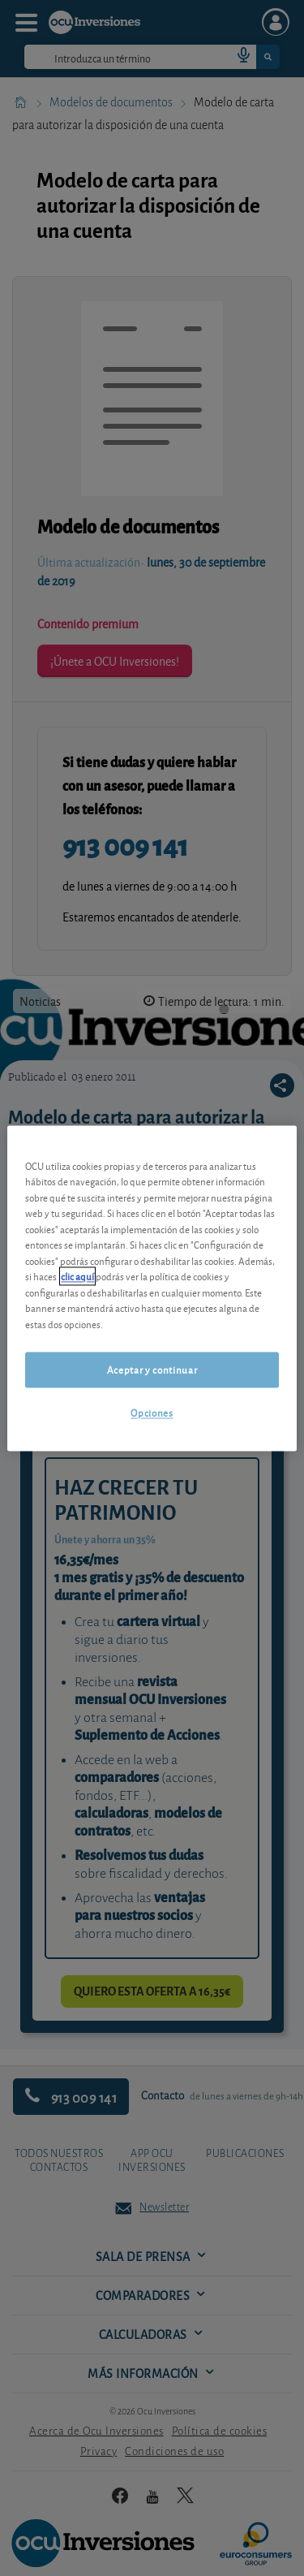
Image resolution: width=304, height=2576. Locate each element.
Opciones (152, 1413)
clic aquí (77, 1276)
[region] (151, 1288)
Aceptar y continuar (152, 1370)
